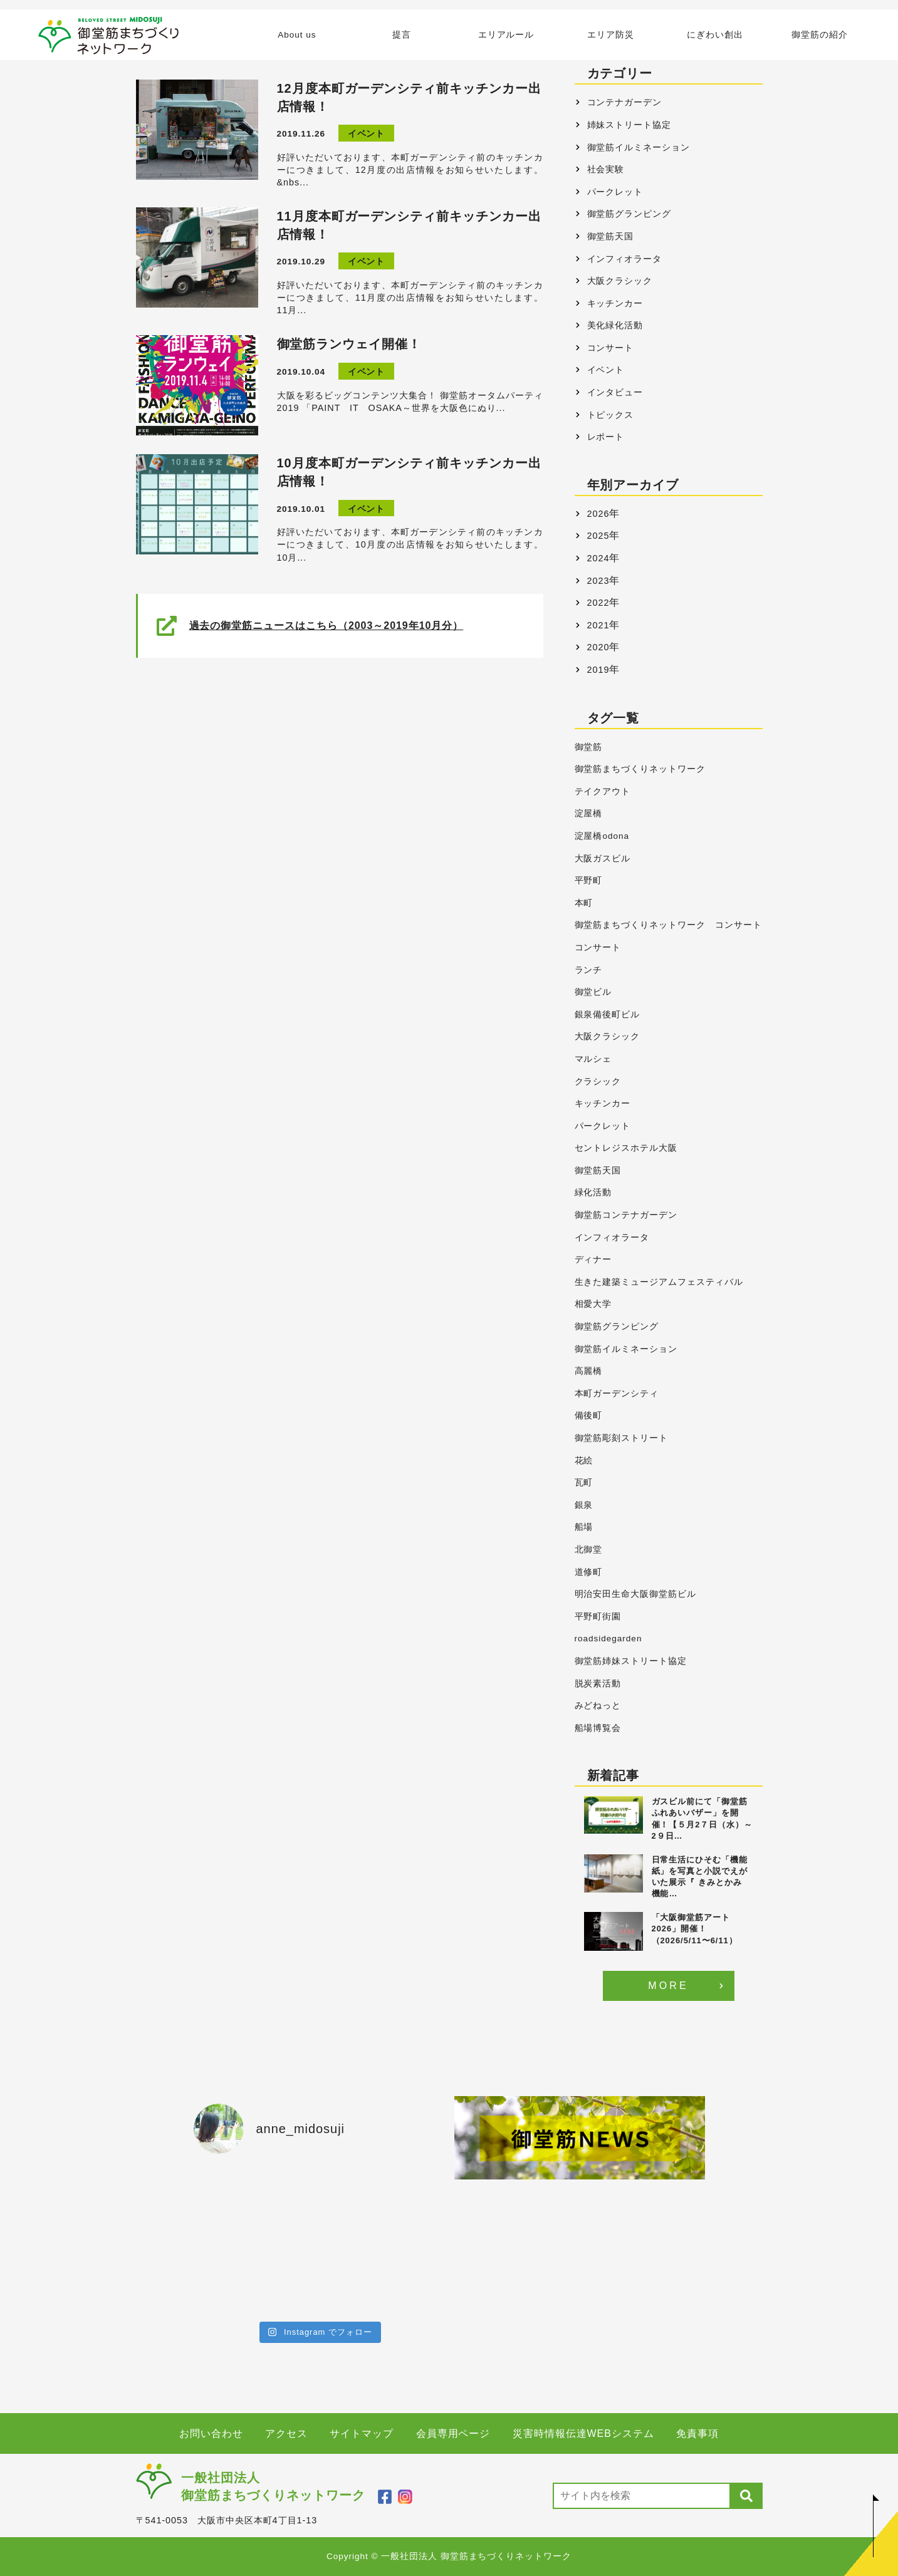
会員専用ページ (453, 2433)
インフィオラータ (624, 259)
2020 (598, 647)
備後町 (589, 1415)
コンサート (610, 348)
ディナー (593, 1259)
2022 (598, 603)
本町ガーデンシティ (617, 1393)
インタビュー (615, 392)
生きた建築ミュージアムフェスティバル (659, 1282)
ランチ (589, 970)
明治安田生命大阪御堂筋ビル (635, 1594)
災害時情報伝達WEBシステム (583, 2433)
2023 (598, 581)
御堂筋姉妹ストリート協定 (631, 1661)
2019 (598, 670)
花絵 (584, 1460)
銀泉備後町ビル (607, 1014)
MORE (668, 1985)
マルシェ (593, 1059)
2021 (598, 625)
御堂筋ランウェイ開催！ (349, 344)
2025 (598, 536)
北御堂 (589, 1549)
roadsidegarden (608, 1638)
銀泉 (584, 1505)
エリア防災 (610, 34)
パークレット (615, 192)
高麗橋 (589, 1371)
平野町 (589, 880)
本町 (584, 903)
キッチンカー (615, 303)
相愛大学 (593, 1304)
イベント (366, 133)
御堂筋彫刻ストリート (622, 1438)
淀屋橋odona (602, 836)
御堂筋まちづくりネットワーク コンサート (668, 925)
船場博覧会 (598, 1728)
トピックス (610, 415)
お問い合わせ (211, 2433)
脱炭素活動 (598, 1683)
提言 (401, 34)
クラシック (598, 1081)
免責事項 (697, 2433)
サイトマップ (362, 2433)
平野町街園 (598, 1616)
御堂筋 (589, 747)
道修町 (589, 1572)
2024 (598, 558)
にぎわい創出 (715, 34)
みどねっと (598, 1705)
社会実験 (606, 169)
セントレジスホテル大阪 (626, 1148)
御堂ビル (593, 992)
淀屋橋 (589, 813)
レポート (606, 437)
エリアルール (506, 34)
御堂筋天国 (610, 236)
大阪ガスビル (603, 858)
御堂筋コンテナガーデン (626, 1215)
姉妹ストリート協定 (629, 125)
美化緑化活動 (615, 325)
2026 (598, 514)
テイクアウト (603, 791)
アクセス (286, 2433)
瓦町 (584, 1482)
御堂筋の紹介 (819, 34)
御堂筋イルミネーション (639, 147)
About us (297, 34)
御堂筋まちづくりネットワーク (640, 769)
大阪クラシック (620, 281)
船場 (584, 1527)
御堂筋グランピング (629, 214)
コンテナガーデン (624, 102)
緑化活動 (593, 1192)
